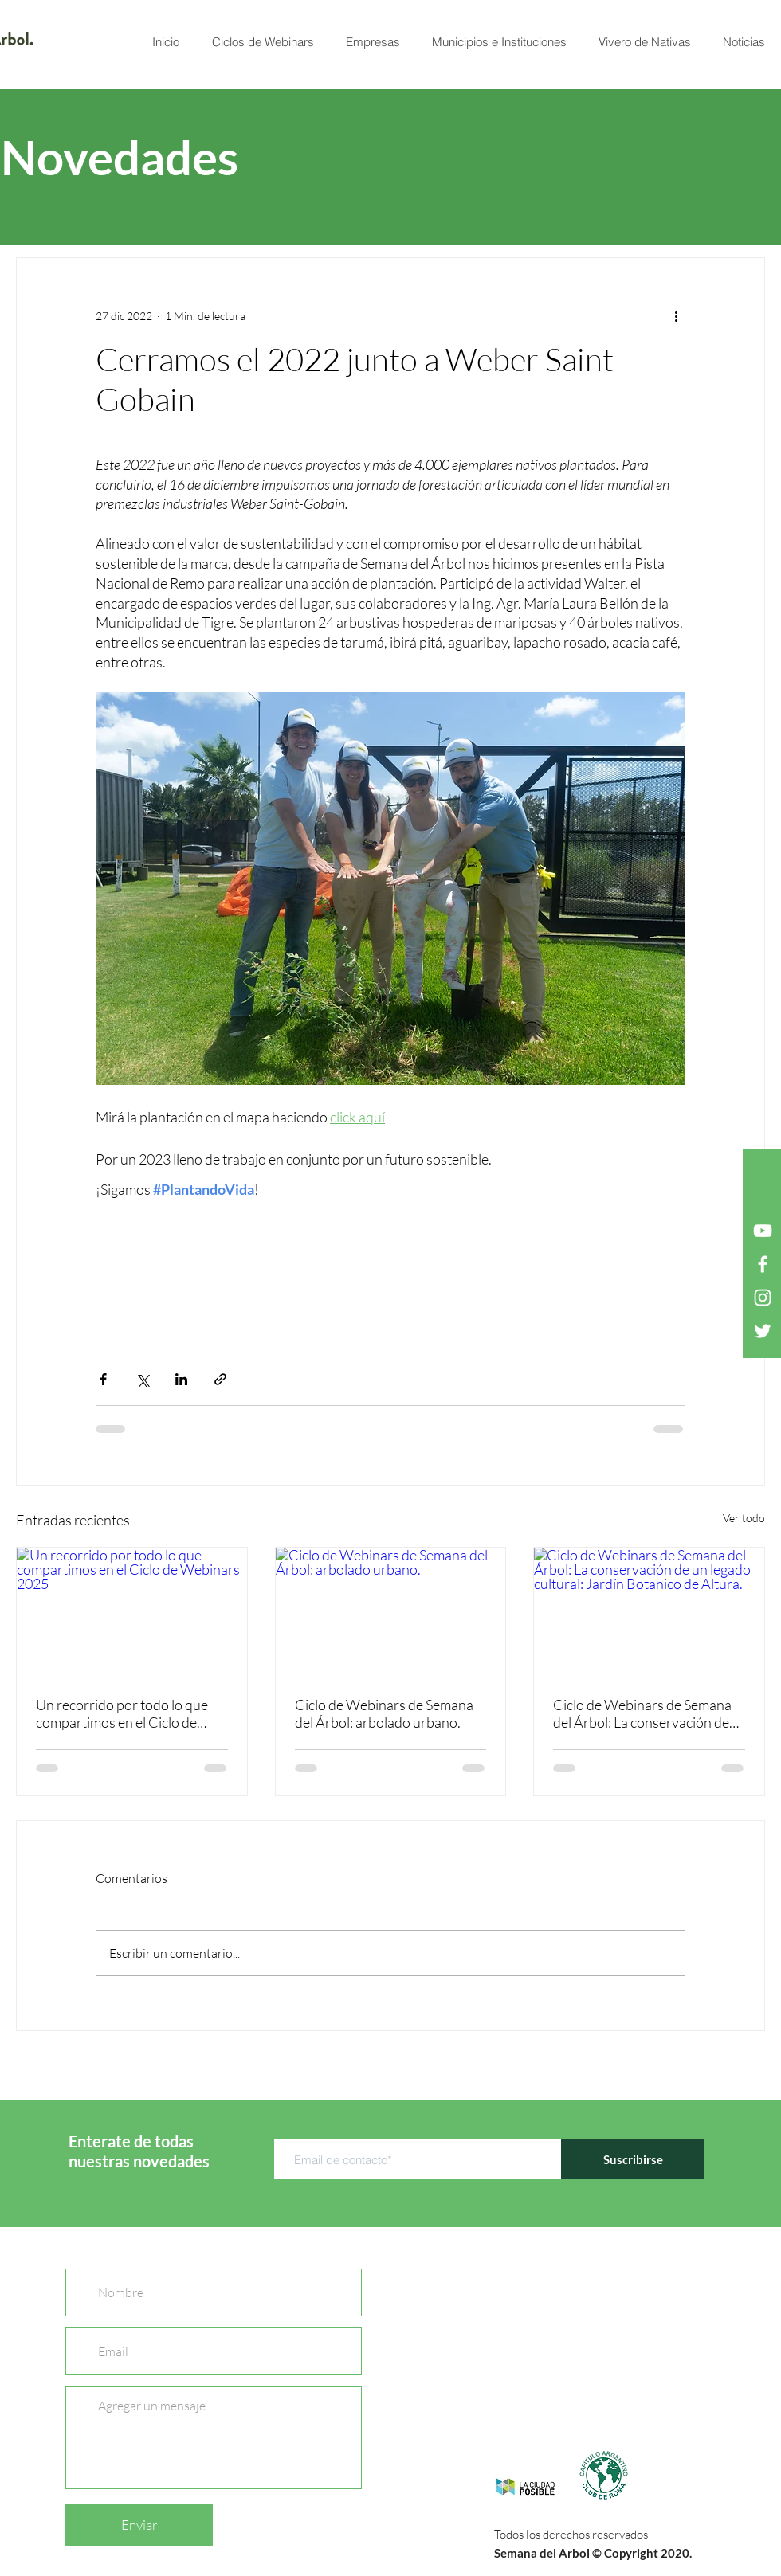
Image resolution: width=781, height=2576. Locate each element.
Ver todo (744, 1518)
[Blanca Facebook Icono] (763, 1264)
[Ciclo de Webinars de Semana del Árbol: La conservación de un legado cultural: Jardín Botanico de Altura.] (649, 1612)
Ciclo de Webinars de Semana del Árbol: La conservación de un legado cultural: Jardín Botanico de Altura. (642, 1713)
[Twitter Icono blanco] (763, 1331)
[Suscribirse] (632, 2159)
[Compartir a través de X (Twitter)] (142, 1379)
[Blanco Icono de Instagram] (763, 1297)
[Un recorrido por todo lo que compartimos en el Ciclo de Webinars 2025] (132, 1612)
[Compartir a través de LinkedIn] (181, 1379)
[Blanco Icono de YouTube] (763, 1230)
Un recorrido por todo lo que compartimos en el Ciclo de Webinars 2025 (122, 1713)
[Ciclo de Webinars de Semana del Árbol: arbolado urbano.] (391, 1612)
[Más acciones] (675, 315)
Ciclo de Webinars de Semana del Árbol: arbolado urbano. (384, 1713)
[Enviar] (139, 2525)
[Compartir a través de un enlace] (220, 1379)
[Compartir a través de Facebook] (103, 1379)
